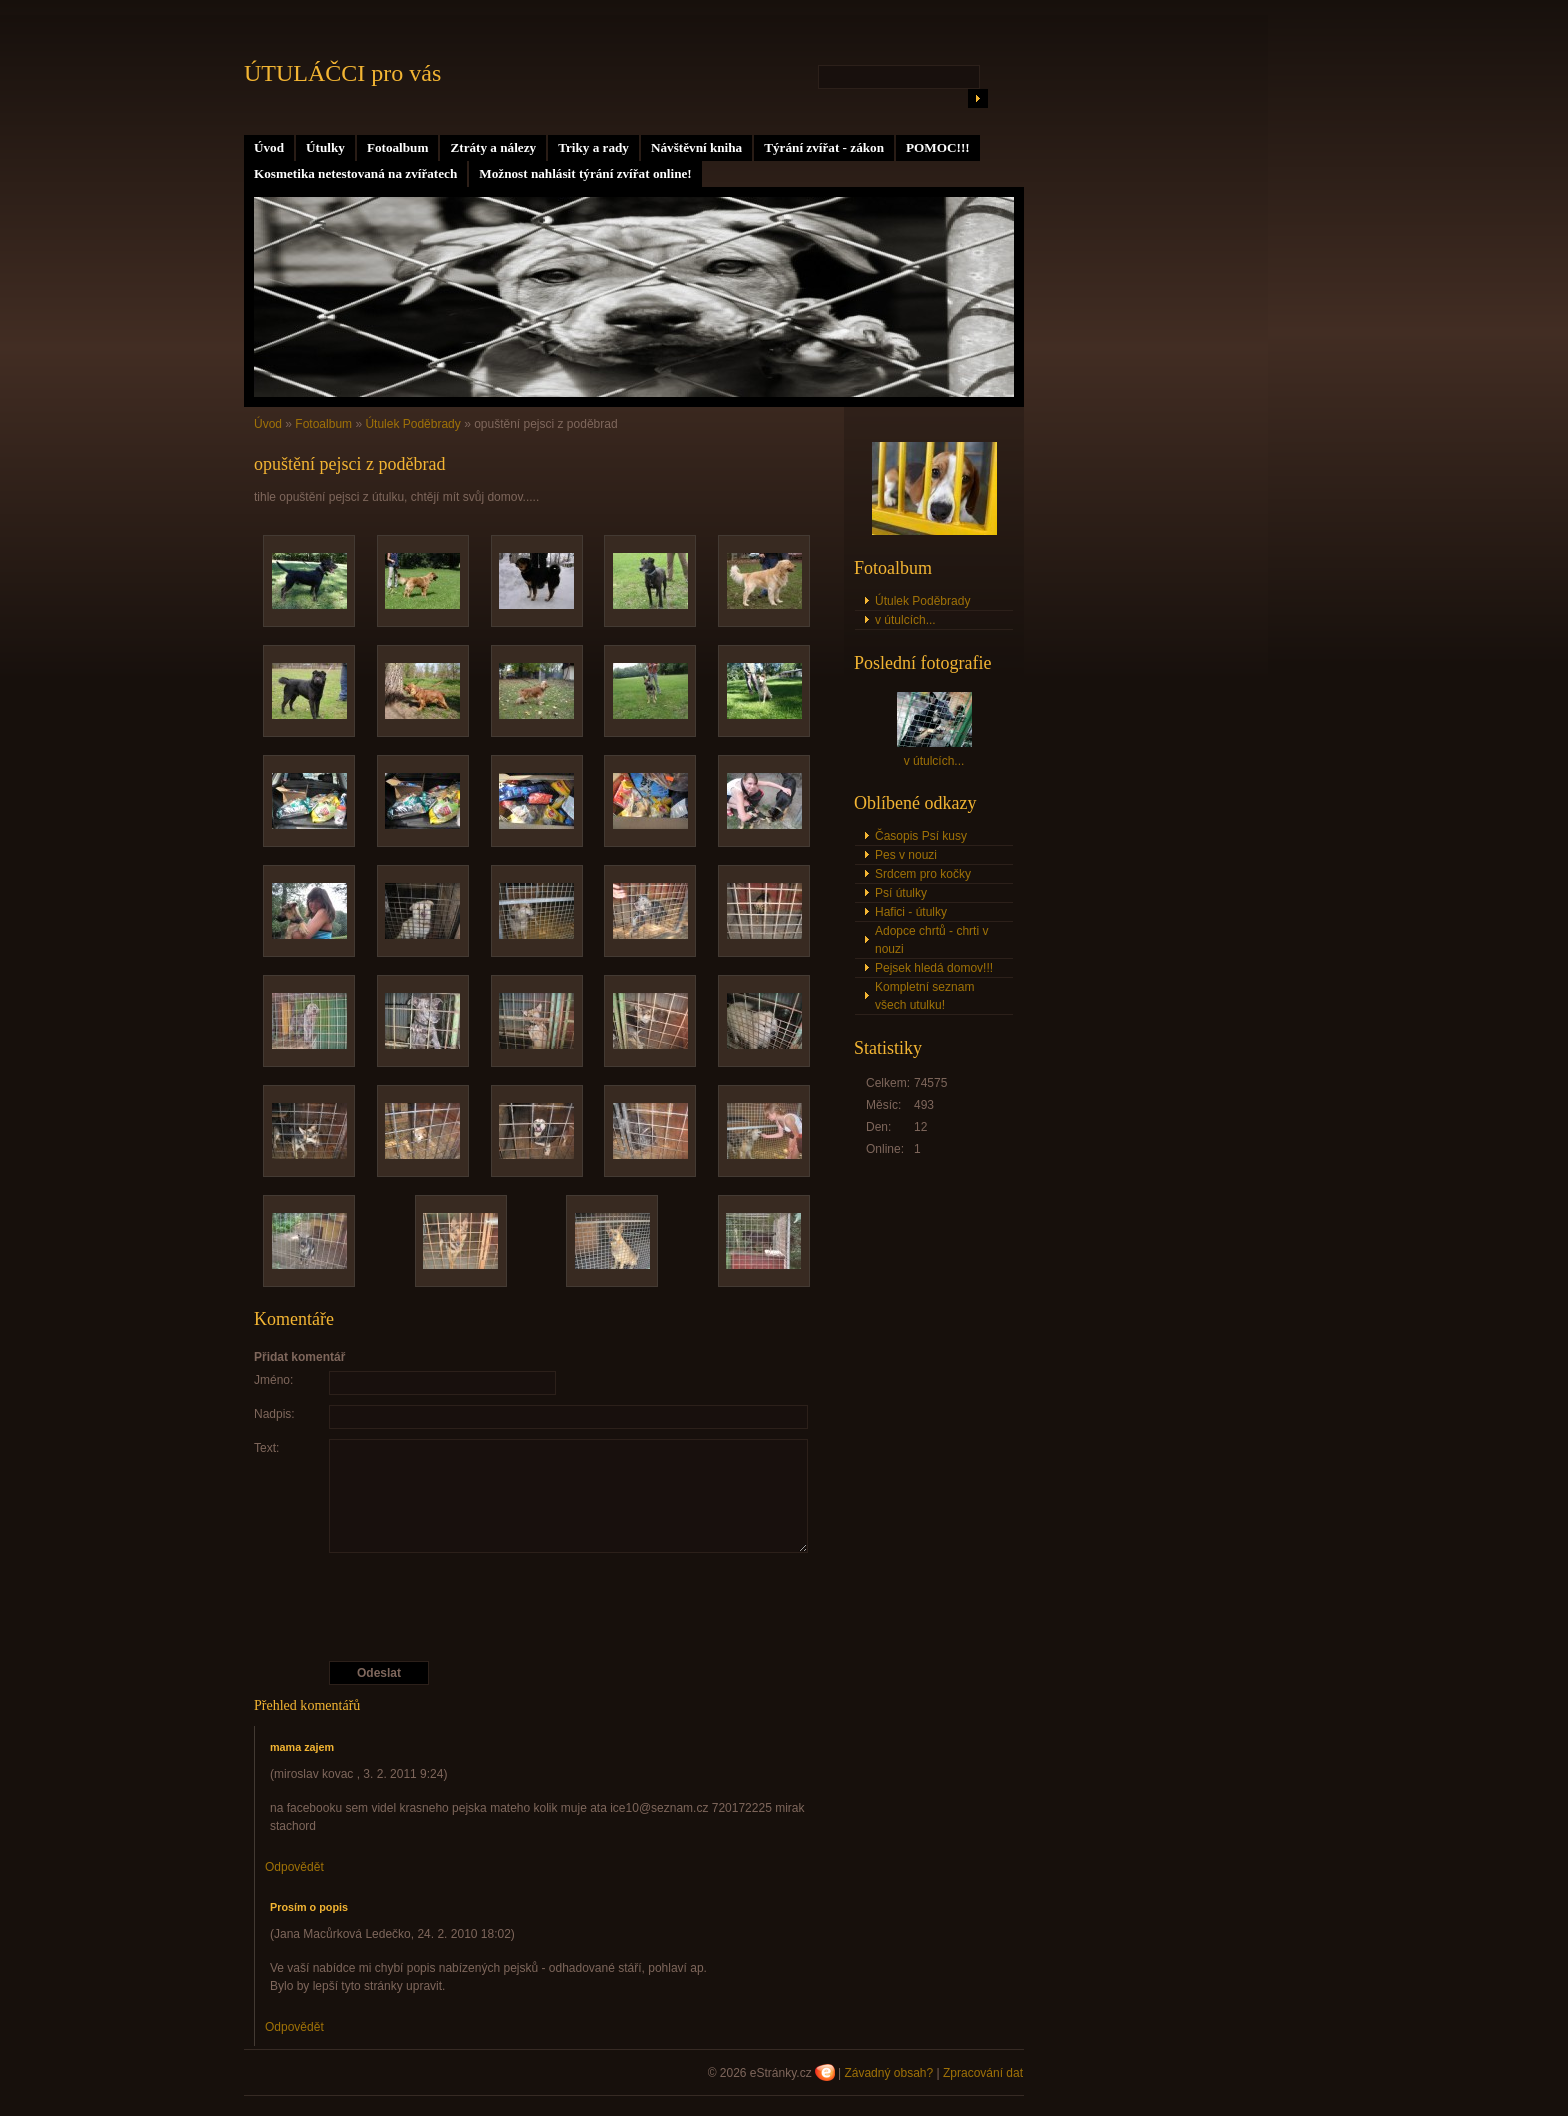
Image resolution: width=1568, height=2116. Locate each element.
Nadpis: (274, 1414)
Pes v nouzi (906, 855)
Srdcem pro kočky (923, 874)
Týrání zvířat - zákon (824, 147)
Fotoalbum (398, 147)
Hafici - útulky (911, 912)
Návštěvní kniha (696, 147)
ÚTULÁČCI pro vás (342, 73)
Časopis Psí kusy (921, 836)
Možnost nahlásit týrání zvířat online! (585, 173)
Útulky (325, 147)
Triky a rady (593, 147)
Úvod (269, 147)
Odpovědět (294, 1867)
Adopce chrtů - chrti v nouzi (931, 940)
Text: (266, 1448)
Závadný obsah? (888, 2073)
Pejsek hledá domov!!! (934, 968)
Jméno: (273, 1380)
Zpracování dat (983, 2073)
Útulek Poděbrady (412, 424)
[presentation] (537, 1607)
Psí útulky (901, 893)
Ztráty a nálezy (493, 147)
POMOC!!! (938, 147)
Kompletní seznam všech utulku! (924, 996)
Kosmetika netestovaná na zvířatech (355, 173)
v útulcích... (905, 620)
